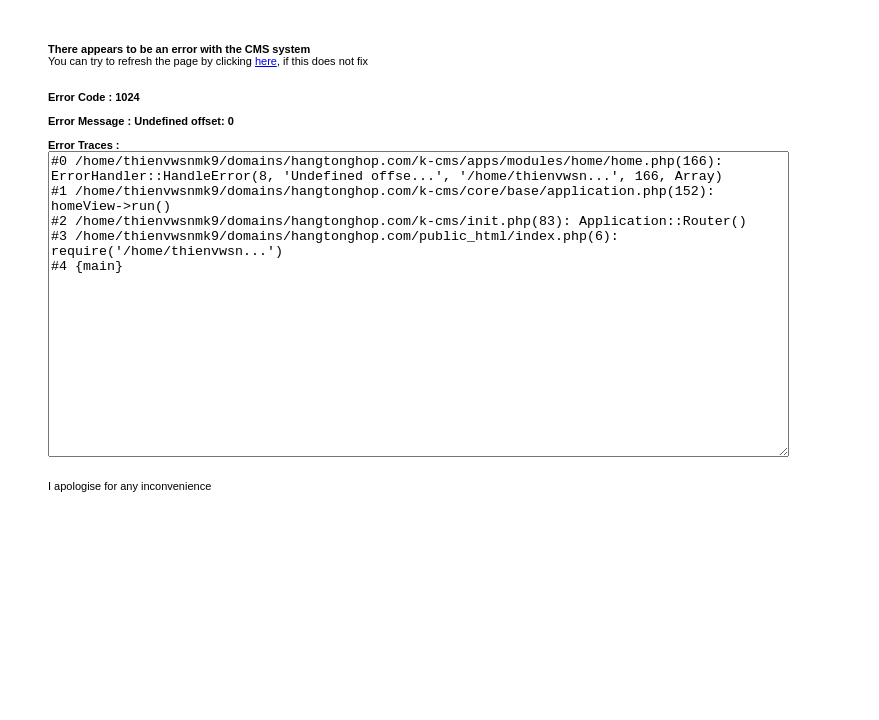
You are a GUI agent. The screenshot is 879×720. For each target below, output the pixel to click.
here (266, 61)
